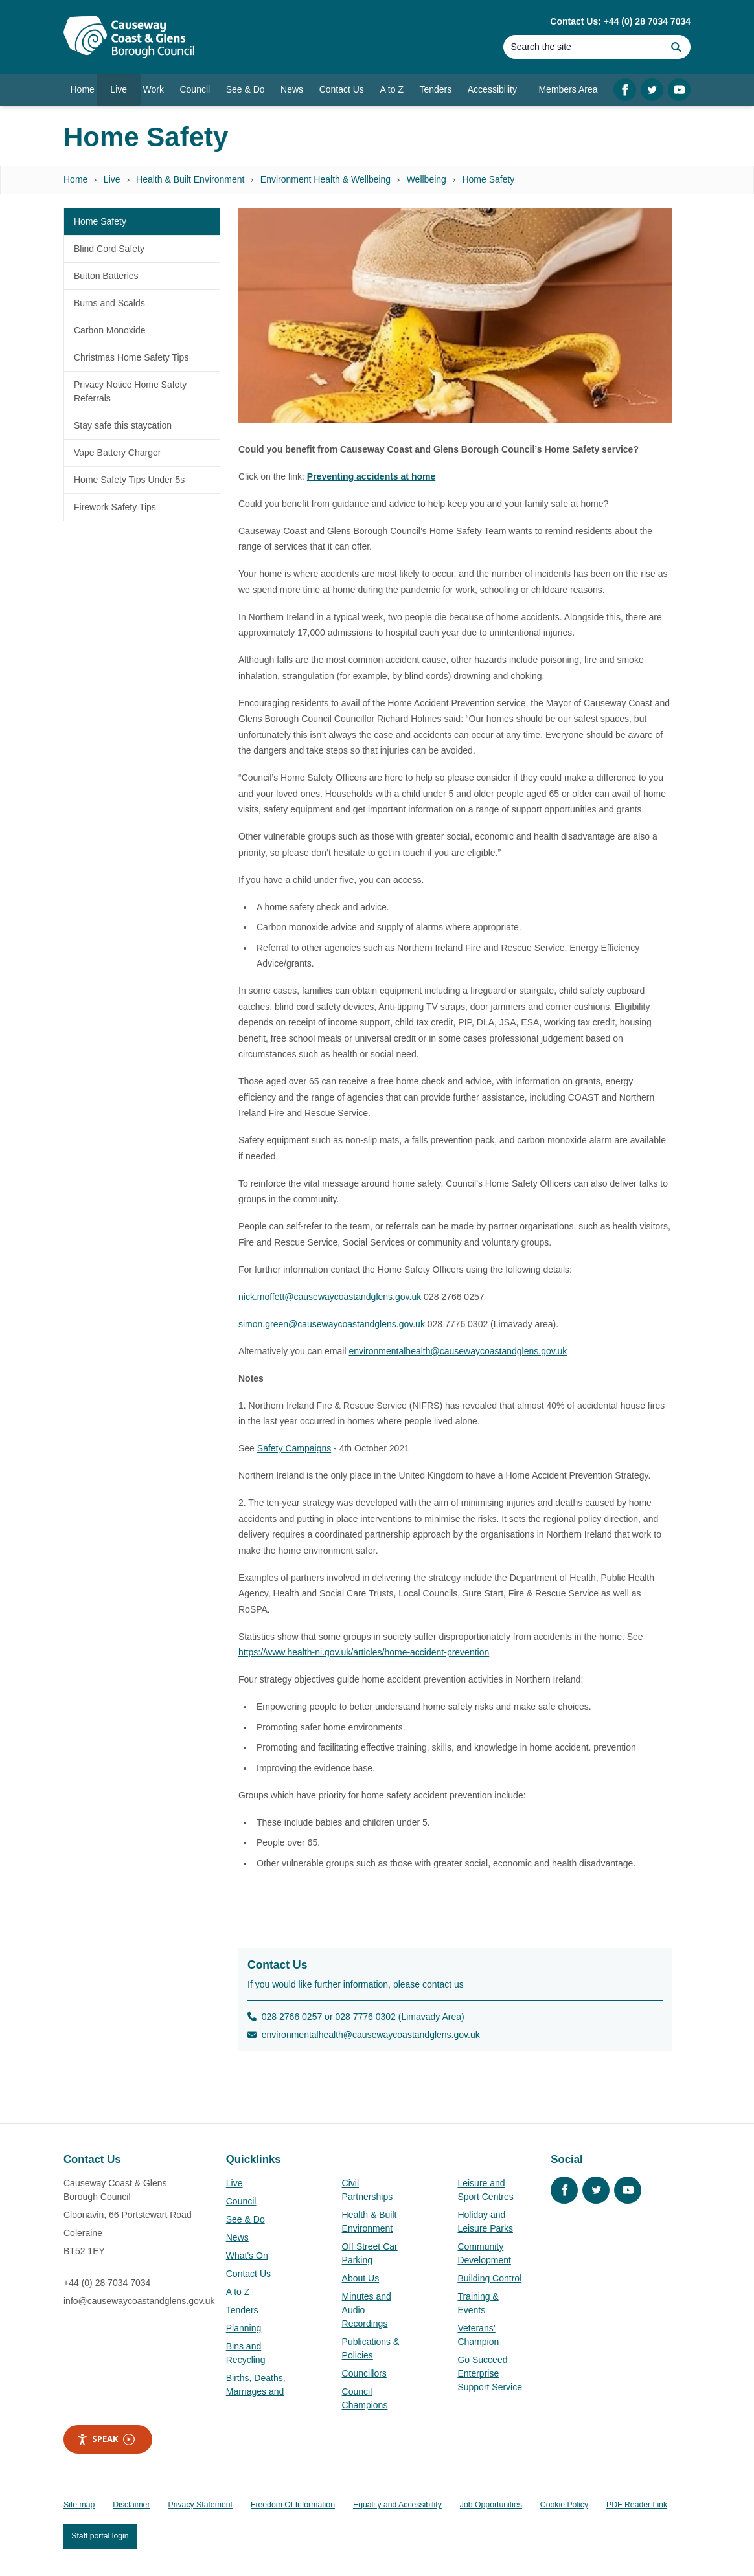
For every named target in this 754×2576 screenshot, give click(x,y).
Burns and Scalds (109, 303)
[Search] (582, 47)
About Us (361, 2278)
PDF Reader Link (636, 2504)
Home (75, 179)
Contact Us (248, 2273)
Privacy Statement (200, 2504)
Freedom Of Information (293, 2504)
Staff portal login (99, 2535)
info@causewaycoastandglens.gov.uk (138, 2301)
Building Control (489, 2278)
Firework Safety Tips (115, 507)
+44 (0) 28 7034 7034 (106, 2283)
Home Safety (488, 179)
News (237, 2237)
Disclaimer (131, 2504)
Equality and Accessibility (397, 2504)
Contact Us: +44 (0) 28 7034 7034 (620, 21)
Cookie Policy (564, 2504)
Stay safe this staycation (123, 425)
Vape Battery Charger (117, 452)
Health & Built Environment (190, 179)
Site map (79, 2504)
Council (241, 2201)
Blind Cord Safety (109, 248)
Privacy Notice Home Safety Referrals (130, 391)
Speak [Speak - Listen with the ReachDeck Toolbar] (105, 2439)
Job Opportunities (491, 2504)
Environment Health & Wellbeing (325, 179)
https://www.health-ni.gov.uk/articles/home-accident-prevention (363, 1652)
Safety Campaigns (294, 1448)
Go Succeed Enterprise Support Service (489, 2373)
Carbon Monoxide (110, 330)
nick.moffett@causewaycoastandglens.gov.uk (329, 1297)
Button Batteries (106, 276)
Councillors (364, 2373)
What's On (247, 2255)
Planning (244, 2328)
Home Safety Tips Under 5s (129, 480)
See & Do (245, 2219)
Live (112, 179)
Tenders (242, 2310)
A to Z (238, 2292)
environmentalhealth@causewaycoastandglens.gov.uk (457, 1351)
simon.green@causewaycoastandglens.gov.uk (331, 1324)
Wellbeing (426, 179)
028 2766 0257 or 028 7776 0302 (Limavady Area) (355, 2016)
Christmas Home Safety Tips (131, 357)
